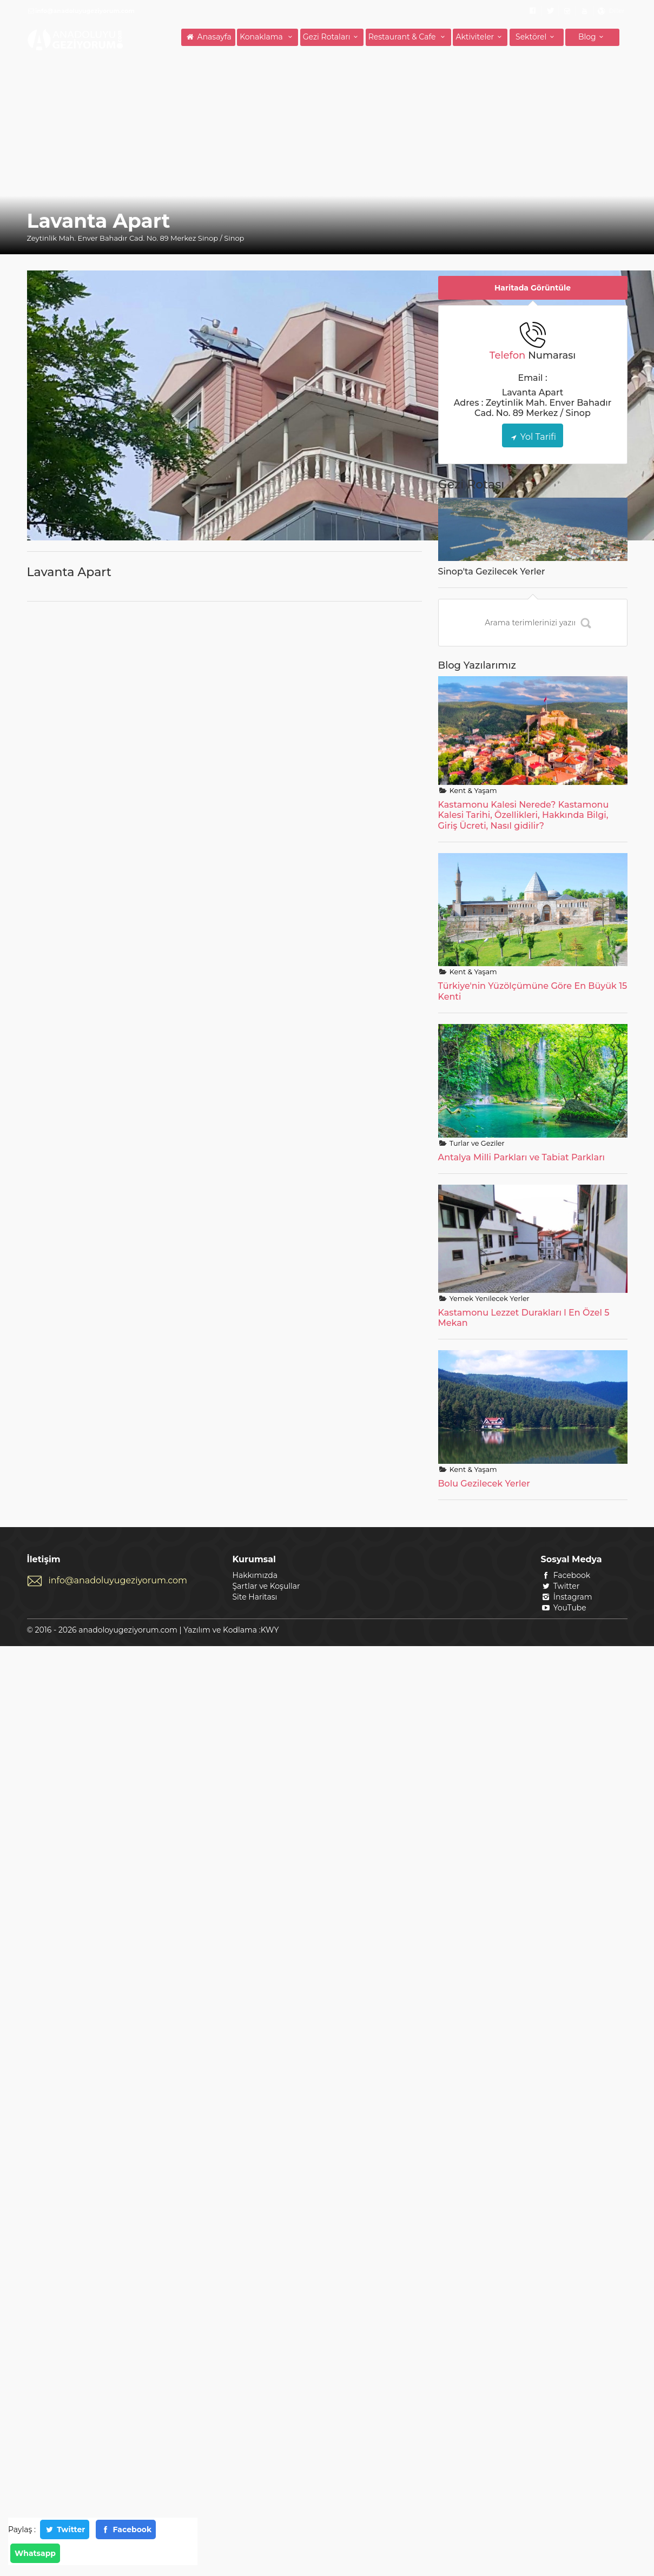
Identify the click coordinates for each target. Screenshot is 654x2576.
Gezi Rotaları (332, 37)
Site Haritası (255, 1597)
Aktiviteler (479, 37)
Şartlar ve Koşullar (266, 1586)
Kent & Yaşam (472, 791)
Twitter (64, 2529)
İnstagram (566, 1597)
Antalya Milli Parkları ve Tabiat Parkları (521, 1157)
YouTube (563, 1608)
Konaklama (267, 37)
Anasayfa (207, 37)
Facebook (125, 2529)
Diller (616, 11)
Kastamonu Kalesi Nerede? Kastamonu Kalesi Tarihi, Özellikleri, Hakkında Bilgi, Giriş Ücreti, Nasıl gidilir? (523, 815)
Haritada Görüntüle (532, 288)
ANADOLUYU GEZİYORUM (75, 39)
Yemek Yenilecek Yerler (488, 1298)
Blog (592, 37)
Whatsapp (35, 2553)
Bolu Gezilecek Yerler (484, 1483)
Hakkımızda (255, 1575)
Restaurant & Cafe (408, 37)
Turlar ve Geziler (475, 1143)
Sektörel (536, 37)
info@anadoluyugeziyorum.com (118, 1580)
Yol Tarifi (532, 437)
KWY (270, 1630)
